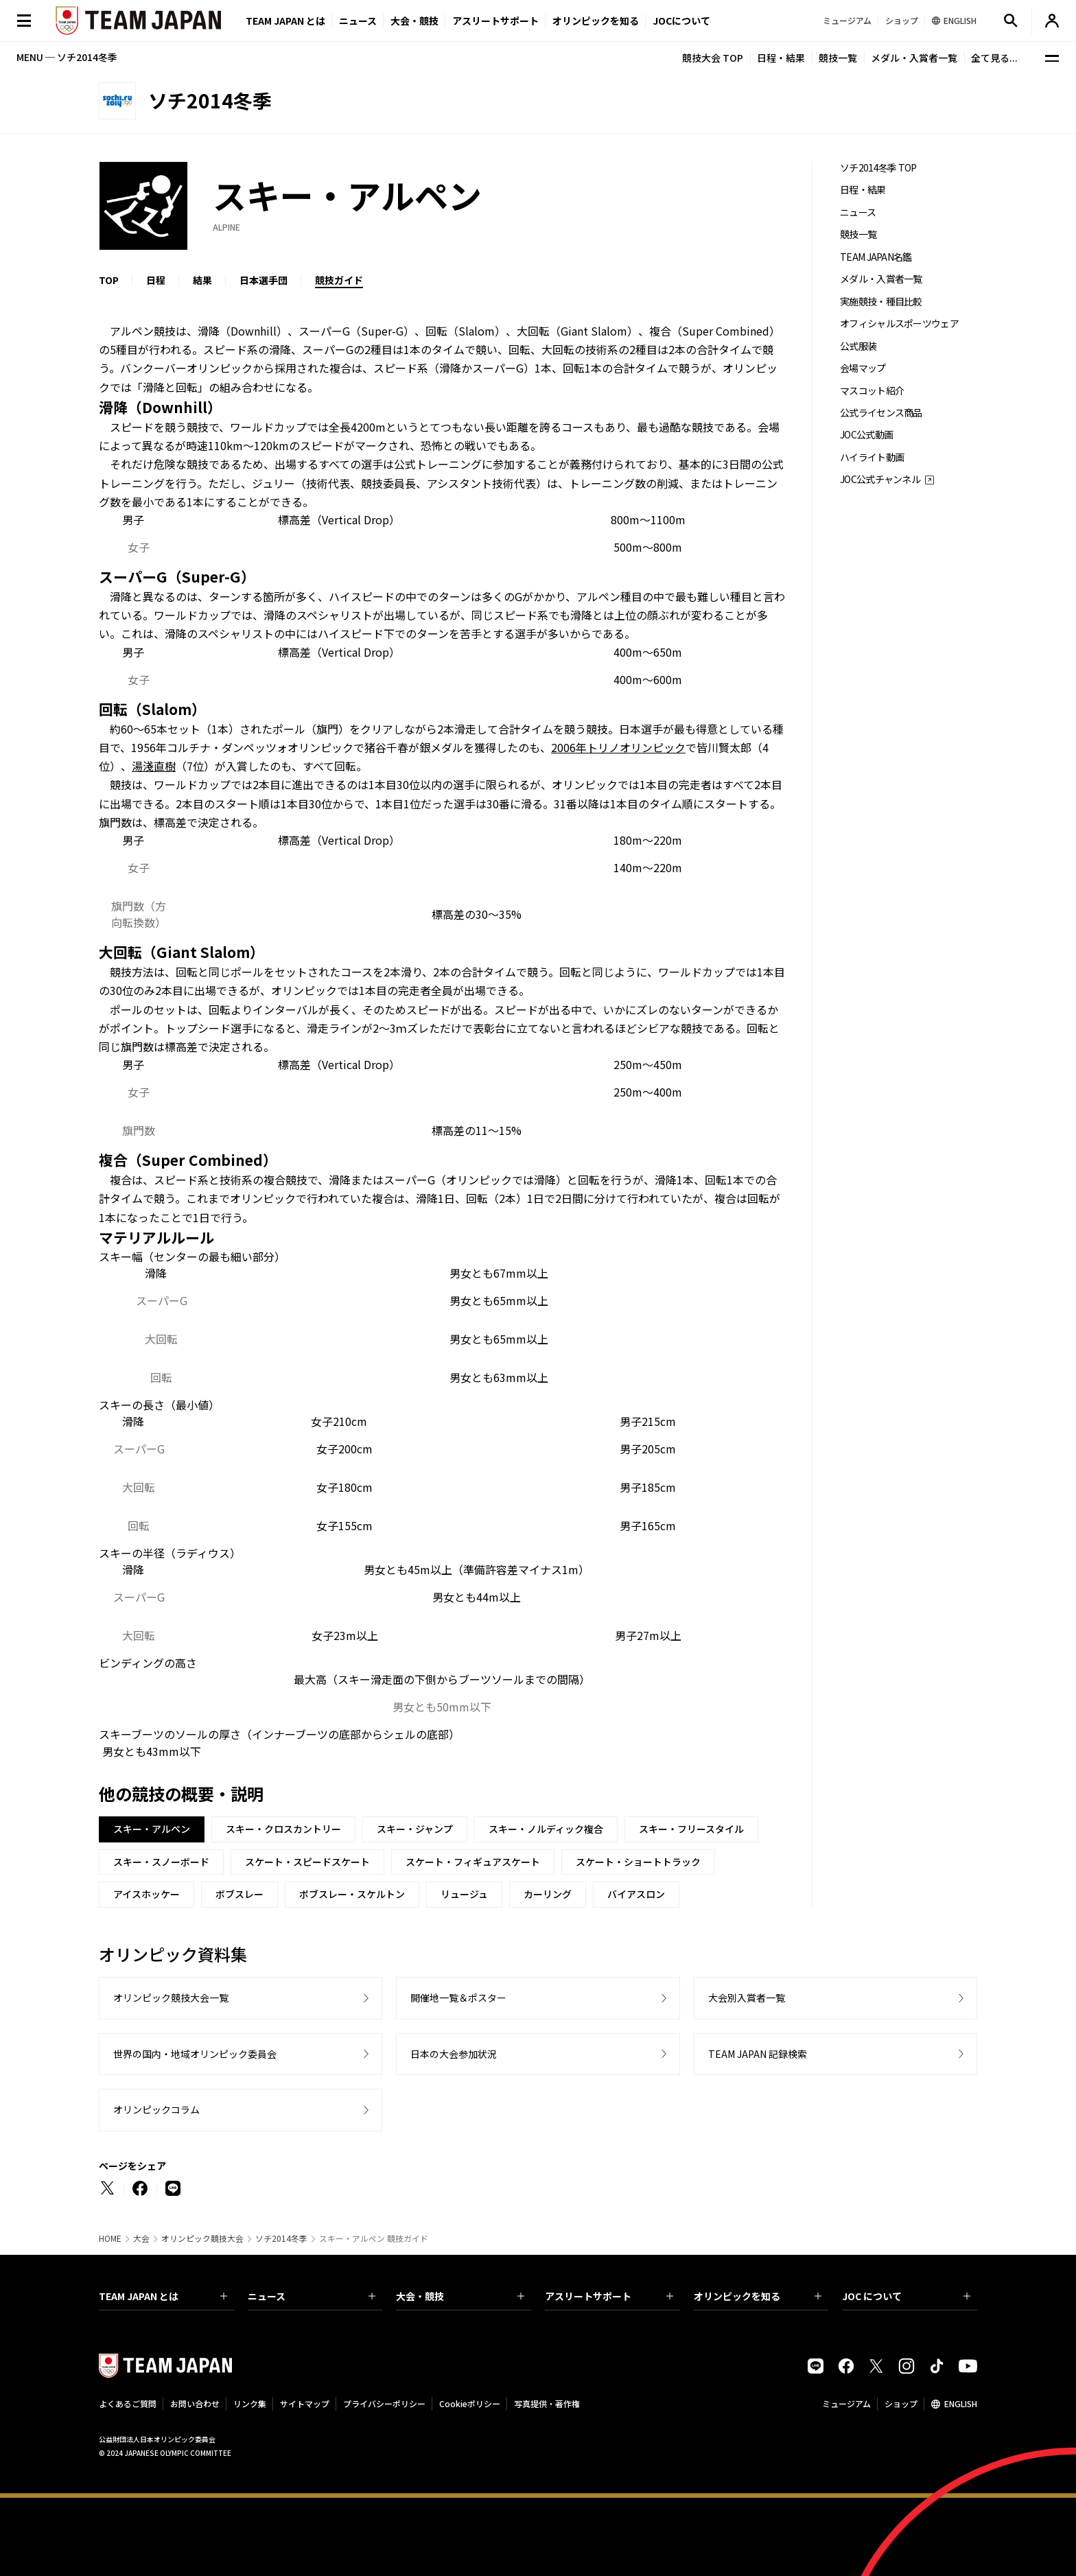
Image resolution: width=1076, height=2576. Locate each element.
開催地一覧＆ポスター (458, 1997)
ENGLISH (960, 2403)
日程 (155, 280)
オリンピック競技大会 (202, 2238)
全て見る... (994, 58)
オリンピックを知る (595, 20)
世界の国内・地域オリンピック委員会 (195, 2054)
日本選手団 (263, 280)
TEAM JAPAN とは (163, 2296)
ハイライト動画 (872, 457)
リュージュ (464, 1894)
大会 (141, 2238)
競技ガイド (339, 280)
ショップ (901, 2403)
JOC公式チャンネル (880, 479)
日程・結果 (781, 58)
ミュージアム (846, 2403)
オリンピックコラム (156, 2109)
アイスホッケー (146, 1894)
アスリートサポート (495, 20)
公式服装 (858, 346)
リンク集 (249, 2403)
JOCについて (681, 20)
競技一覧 (838, 58)
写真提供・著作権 (547, 2403)
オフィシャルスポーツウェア (899, 323)
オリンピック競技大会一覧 (171, 1997)
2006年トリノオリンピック (618, 747)
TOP (109, 280)
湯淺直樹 (154, 766)
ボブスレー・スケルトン (352, 1894)
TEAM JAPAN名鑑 (876, 257)
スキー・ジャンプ (415, 1829)
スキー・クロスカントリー (283, 1829)
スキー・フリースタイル (691, 1829)
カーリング (548, 1894)
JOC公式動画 (866, 434)
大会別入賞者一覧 (746, 1997)
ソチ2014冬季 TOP (878, 167)
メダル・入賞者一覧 (914, 58)
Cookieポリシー (469, 2403)
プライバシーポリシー (384, 2403)
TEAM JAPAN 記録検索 (757, 2054)
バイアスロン (636, 1894)
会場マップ (863, 368)
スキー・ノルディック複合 (546, 1829)
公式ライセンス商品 (881, 412)
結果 (202, 280)
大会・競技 (460, 2296)
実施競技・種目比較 (881, 301)
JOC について (906, 2296)
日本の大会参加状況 (453, 2054)
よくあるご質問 (127, 2403)
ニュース (358, 20)
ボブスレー (239, 1894)
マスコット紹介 (872, 390)
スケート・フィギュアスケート (473, 1862)
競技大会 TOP (712, 58)
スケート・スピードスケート (307, 1862)
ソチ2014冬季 (281, 2238)
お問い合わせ (195, 2403)
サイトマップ (304, 2403)
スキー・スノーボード (161, 1862)
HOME (110, 2238)
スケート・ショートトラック (638, 1862)
